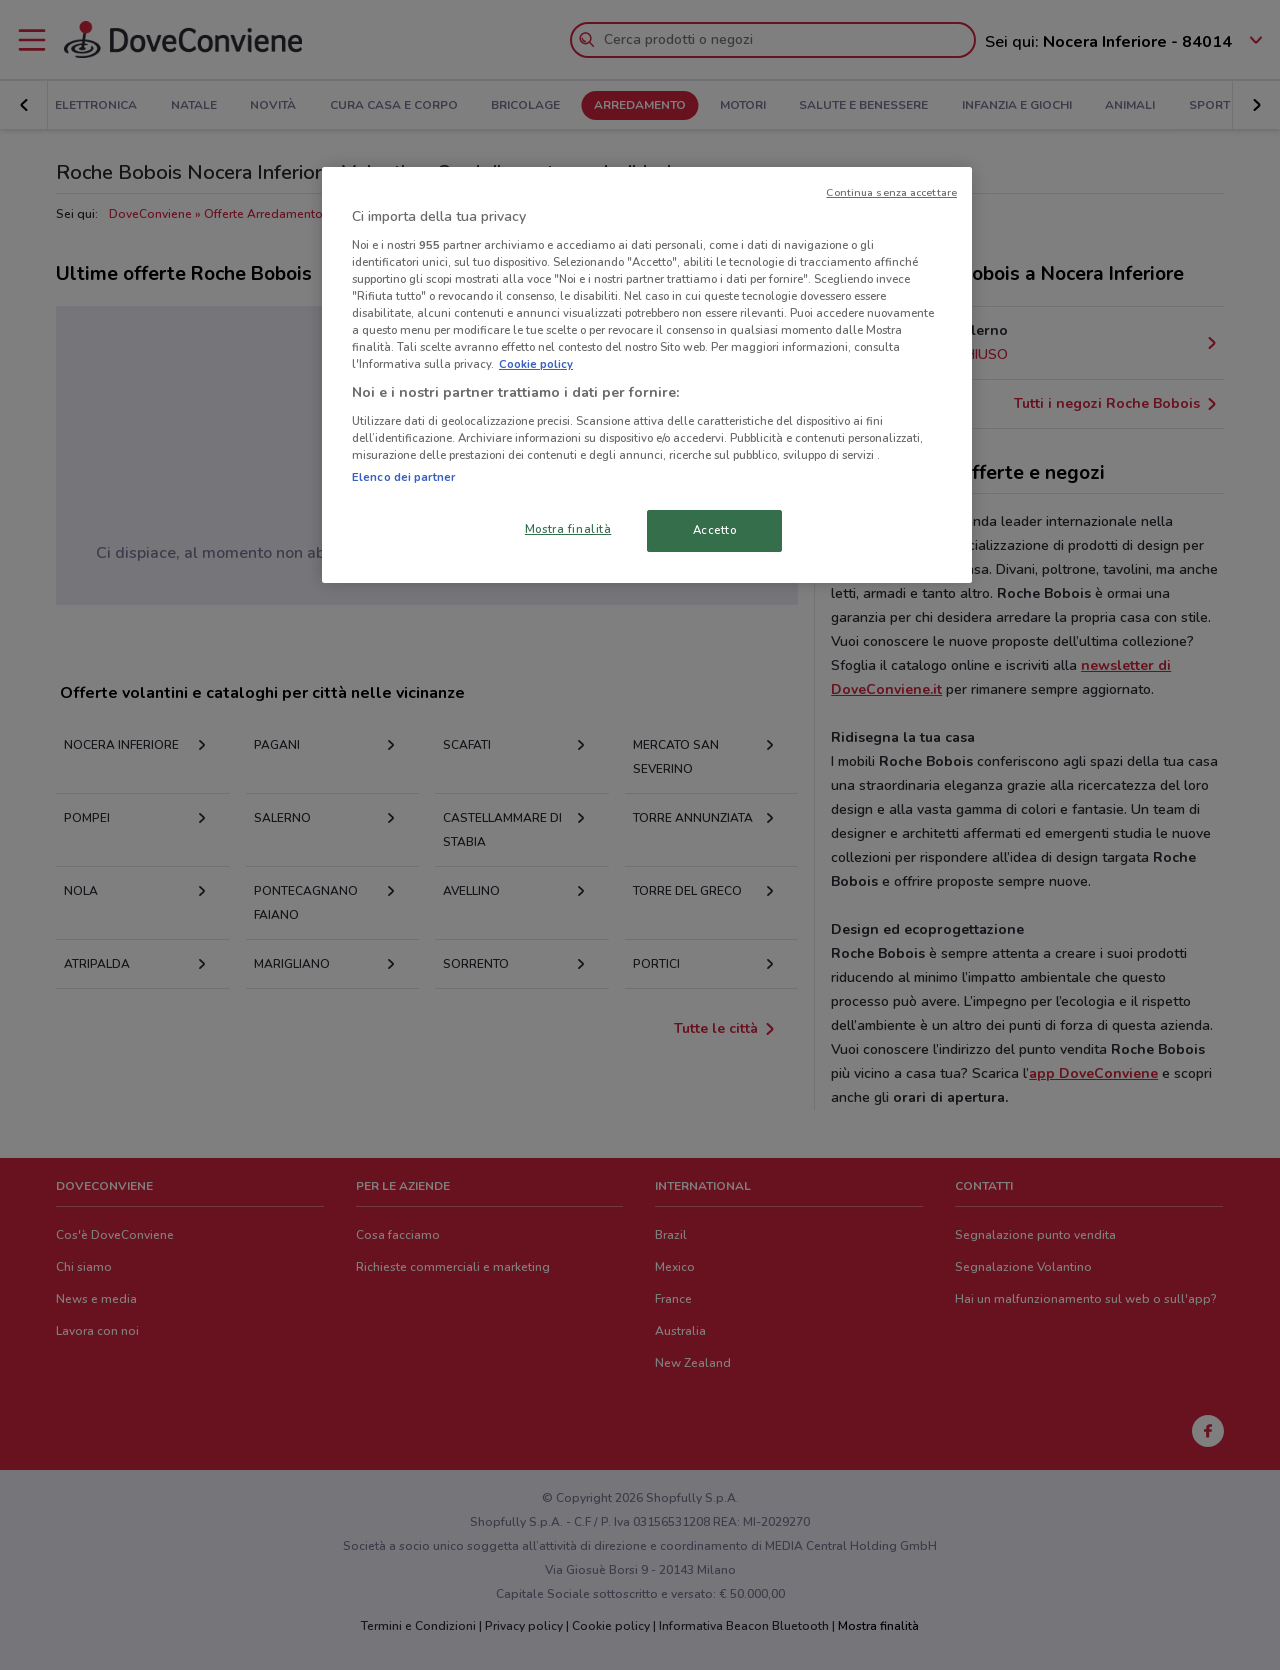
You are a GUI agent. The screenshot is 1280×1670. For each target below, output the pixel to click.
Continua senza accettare (891, 192)
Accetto (715, 530)
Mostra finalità (568, 529)
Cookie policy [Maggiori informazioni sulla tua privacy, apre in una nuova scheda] (536, 364)
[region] (647, 375)
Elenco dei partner (403, 477)
